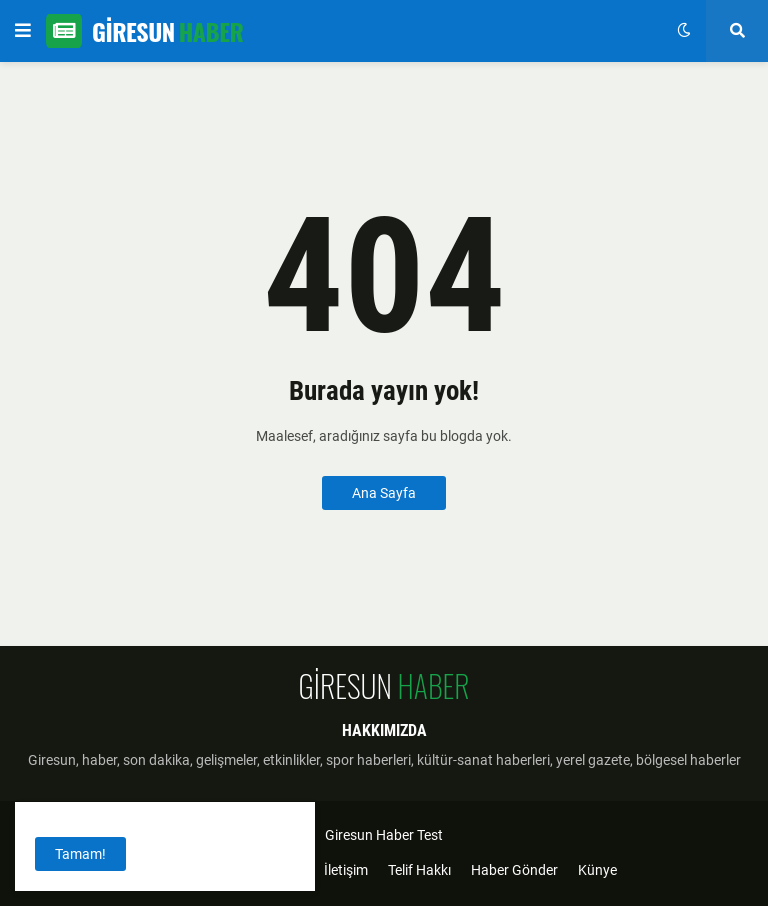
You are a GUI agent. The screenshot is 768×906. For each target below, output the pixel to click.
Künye (597, 870)
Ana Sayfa (384, 493)
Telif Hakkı (419, 870)
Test (430, 835)
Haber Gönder (514, 870)
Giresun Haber (369, 835)
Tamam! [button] (80, 854)
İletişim (346, 870)
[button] (23, 31)
